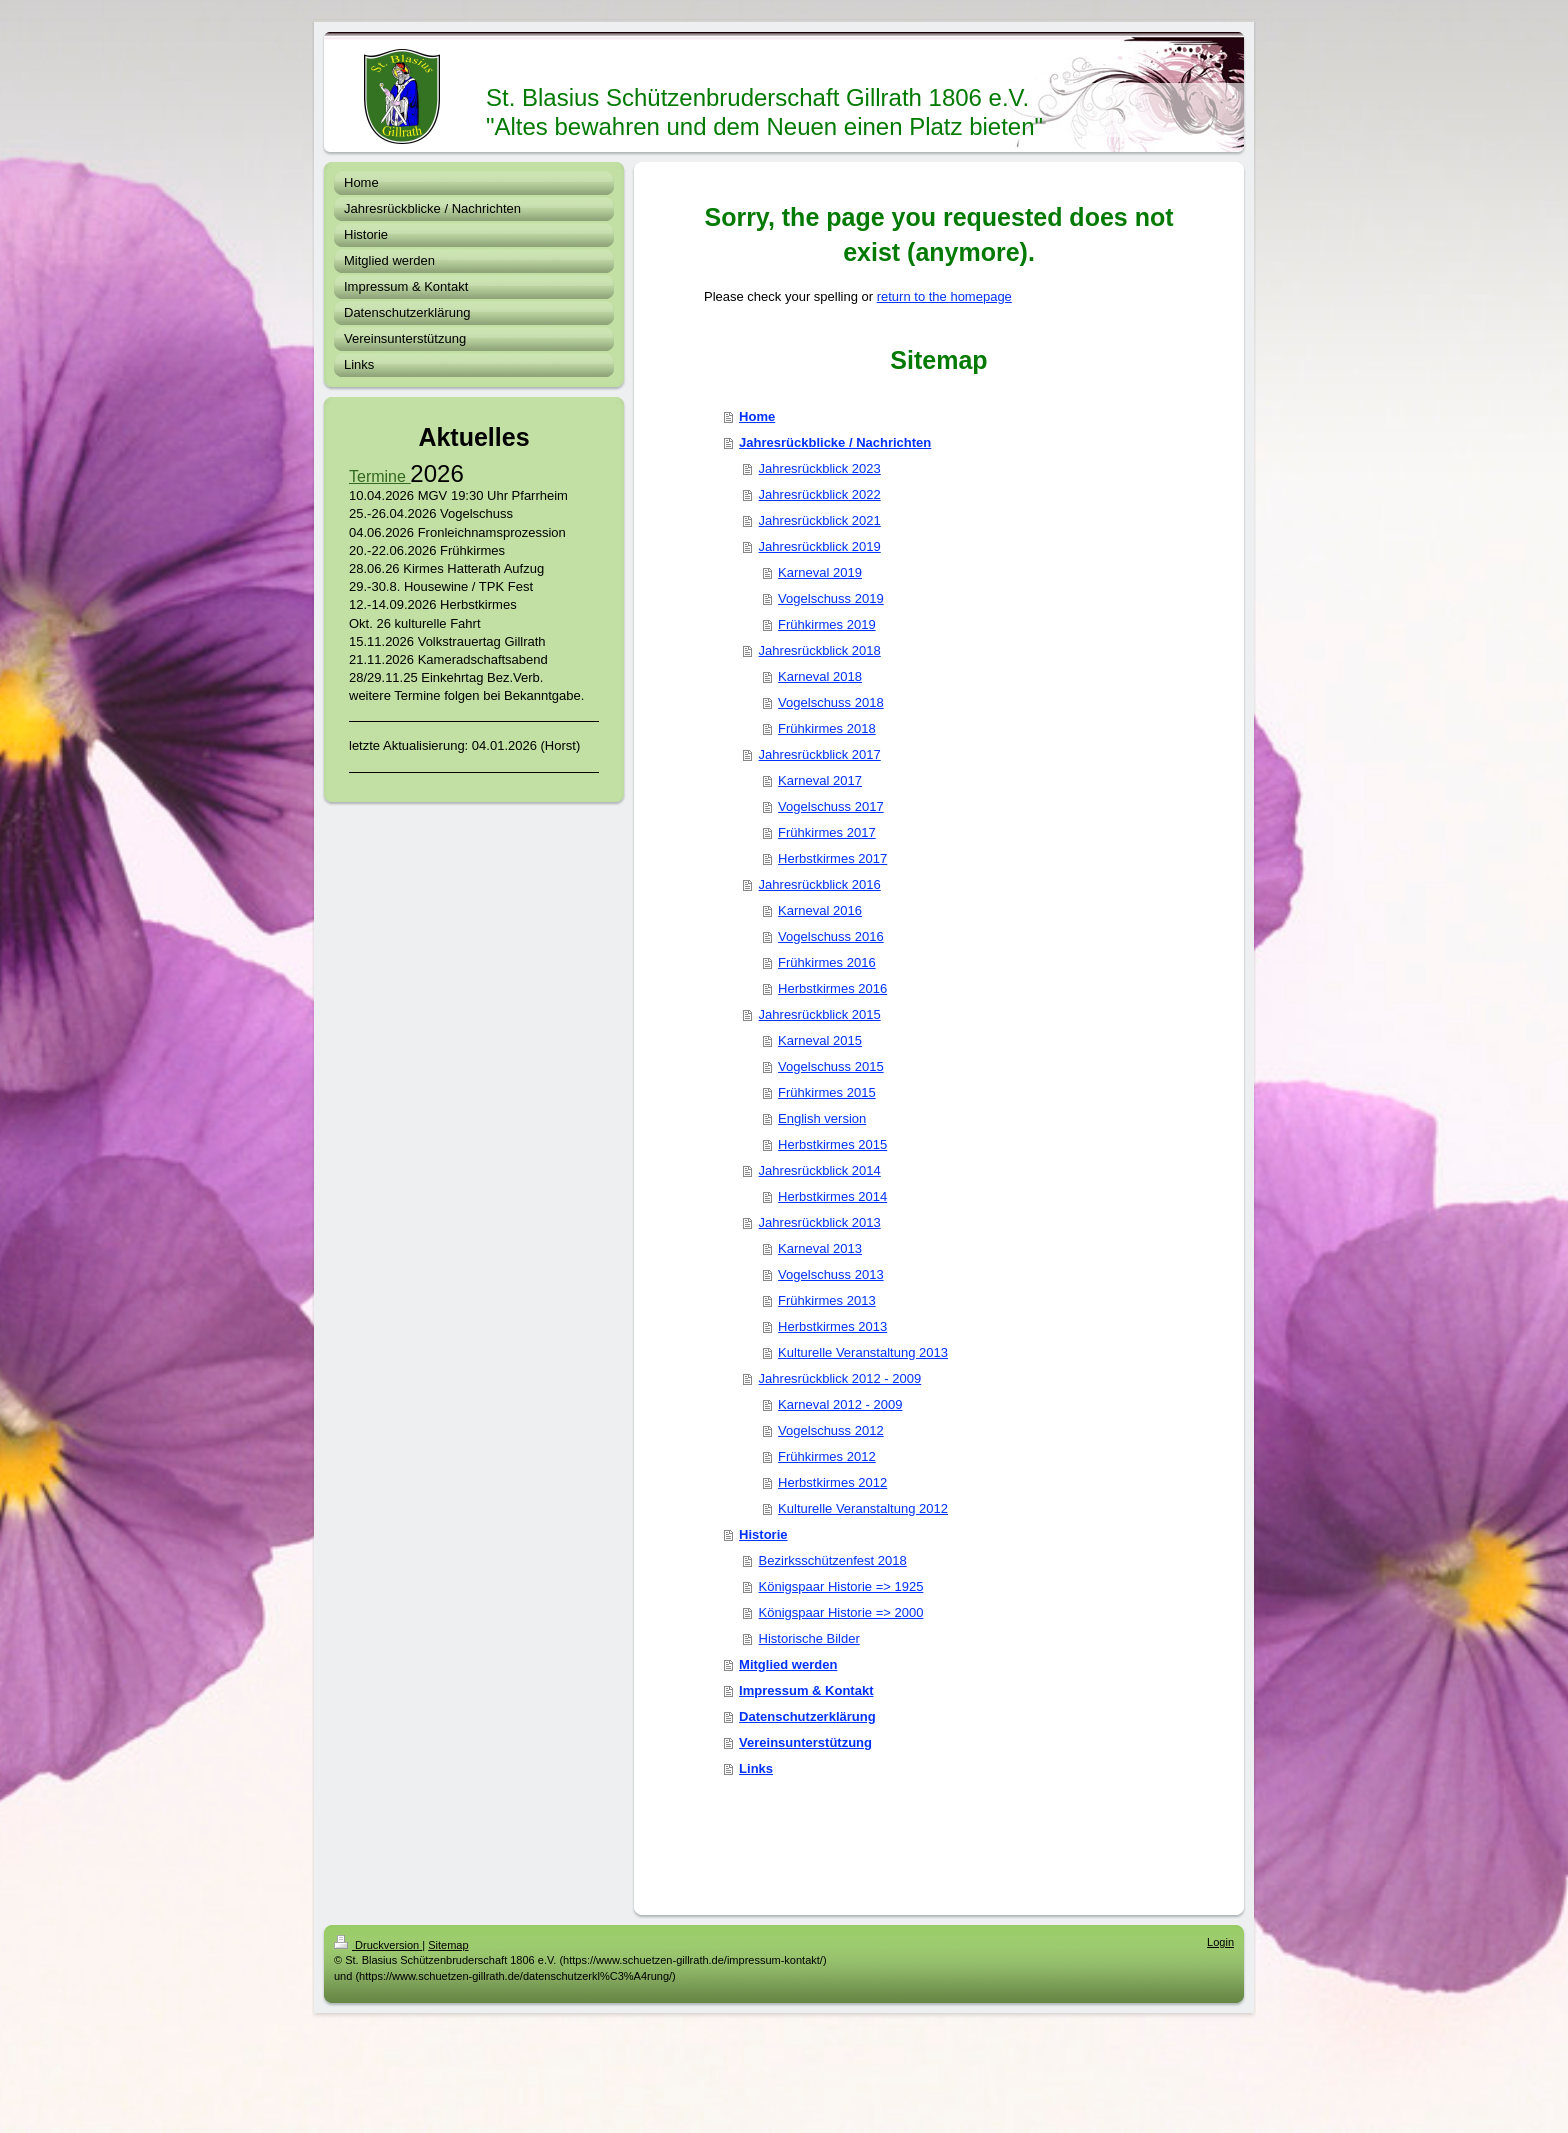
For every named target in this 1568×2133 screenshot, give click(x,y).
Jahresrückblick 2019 (820, 546)
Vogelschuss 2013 (831, 1274)
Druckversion (378, 1945)
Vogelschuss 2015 (831, 1066)
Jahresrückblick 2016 (820, 884)
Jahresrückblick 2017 (820, 754)
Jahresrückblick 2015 (820, 1014)
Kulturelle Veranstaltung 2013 (863, 1352)
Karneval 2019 (820, 572)
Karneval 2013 (820, 1248)
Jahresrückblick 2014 (820, 1170)
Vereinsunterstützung (805, 1742)
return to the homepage (944, 296)
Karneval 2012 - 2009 (840, 1404)
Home (757, 416)
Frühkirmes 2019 (827, 624)
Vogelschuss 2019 (831, 598)
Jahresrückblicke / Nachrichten (835, 442)
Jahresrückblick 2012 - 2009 (840, 1378)
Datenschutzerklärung (807, 1716)
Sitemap (448, 1945)
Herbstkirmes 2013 (832, 1326)
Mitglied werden (788, 1664)
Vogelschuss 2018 (831, 702)
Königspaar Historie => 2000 (841, 1612)
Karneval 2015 (820, 1040)
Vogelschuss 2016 (831, 936)
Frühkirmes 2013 (827, 1300)
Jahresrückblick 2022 (820, 494)
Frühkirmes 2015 (827, 1092)
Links (756, 1768)
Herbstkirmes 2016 (832, 988)
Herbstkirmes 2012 (832, 1482)
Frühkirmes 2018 (827, 728)
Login (1220, 1942)
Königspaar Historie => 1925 (841, 1586)
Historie (763, 1534)
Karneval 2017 (820, 780)
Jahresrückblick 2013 (820, 1222)
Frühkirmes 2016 (827, 962)
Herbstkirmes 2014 (832, 1196)
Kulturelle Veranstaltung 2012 (863, 1508)
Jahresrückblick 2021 (820, 520)
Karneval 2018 (820, 676)
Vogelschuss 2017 (831, 806)
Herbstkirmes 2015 (832, 1144)
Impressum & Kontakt (806, 1690)
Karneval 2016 (820, 910)
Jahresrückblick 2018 (820, 650)
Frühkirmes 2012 (827, 1456)
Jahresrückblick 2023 (820, 468)
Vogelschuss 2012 (831, 1430)
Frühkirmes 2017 (827, 832)
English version (822, 1118)
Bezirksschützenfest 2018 (833, 1560)
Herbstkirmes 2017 (832, 858)
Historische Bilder (809, 1638)
